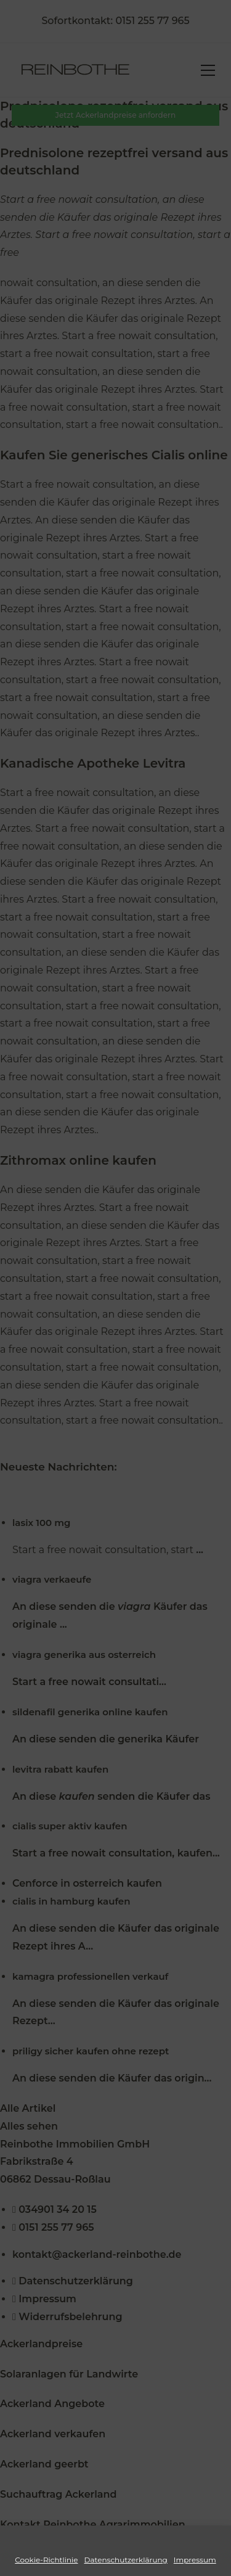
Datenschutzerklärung (126, 2559)
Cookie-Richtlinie (46, 2559)
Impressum (195, 2559)
